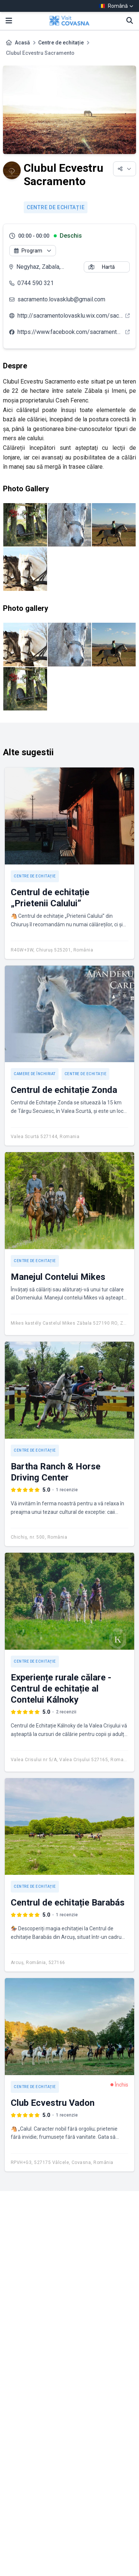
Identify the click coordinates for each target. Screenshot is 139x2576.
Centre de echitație (61, 43)
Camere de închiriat (35, 1074)
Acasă (22, 43)
